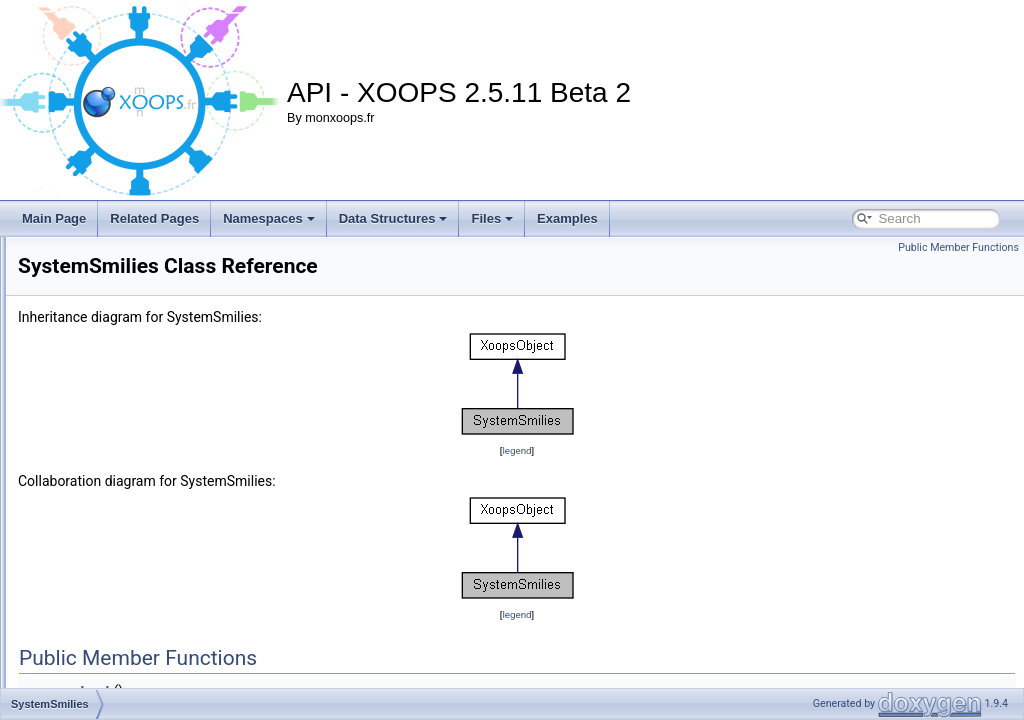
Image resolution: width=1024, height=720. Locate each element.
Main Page (54, 218)
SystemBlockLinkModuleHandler (152, 274)
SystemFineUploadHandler (137, 384)
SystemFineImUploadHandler (144, 362)
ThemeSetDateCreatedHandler (148, 648)
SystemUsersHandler (122, 582)
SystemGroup (102, 406)
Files (492, 218)
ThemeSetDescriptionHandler (144, 670)
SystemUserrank (110, 516)
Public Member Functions (958, 247)
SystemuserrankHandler (130, 538)
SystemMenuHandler (122, 450)
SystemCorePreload (119, 318)
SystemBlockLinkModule (131, 252)
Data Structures (393, 218)
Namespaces (269, 218)
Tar (74, 604)
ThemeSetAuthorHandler (132, 626)
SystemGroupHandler (123, 428)
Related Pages (154, 218)
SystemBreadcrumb (118, 296)
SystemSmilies (105, 472)
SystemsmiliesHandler (125, 494)
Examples (567, 218)
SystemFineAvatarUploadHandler (155, 340)
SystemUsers (101, 560)
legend (641, 450)
